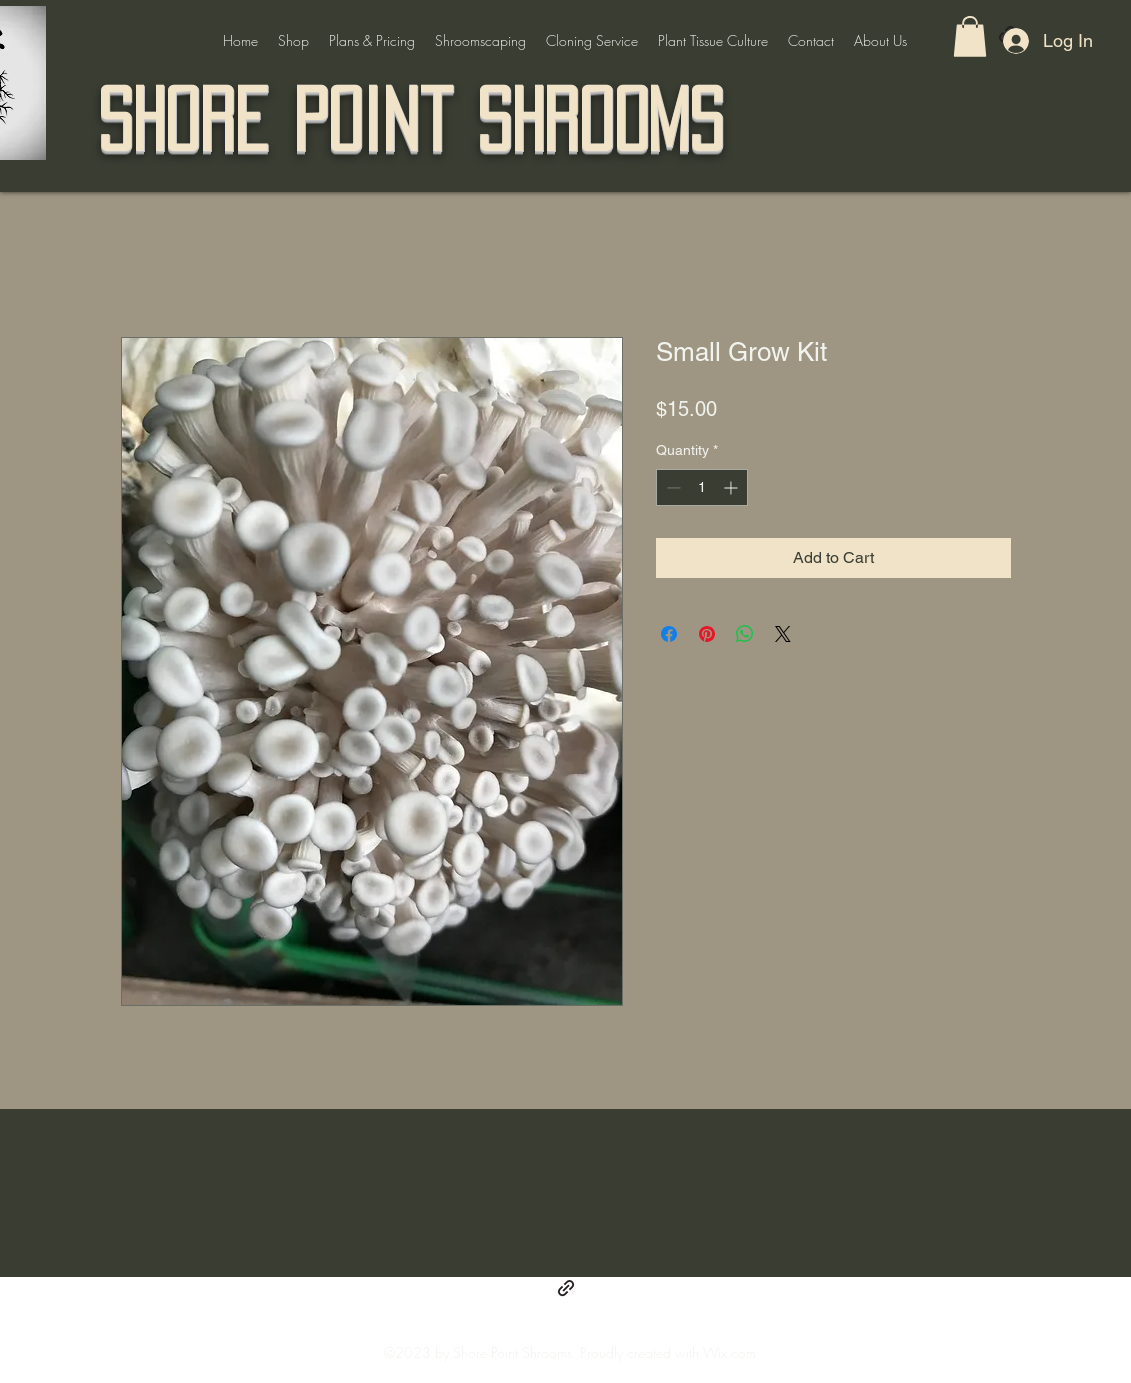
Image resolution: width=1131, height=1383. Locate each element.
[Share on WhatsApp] (745, 634)
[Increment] (732, 487)
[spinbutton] (702, 487)
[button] (970, 36)
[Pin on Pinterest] (707, 634)
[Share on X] (783, 634)
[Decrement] (671, 487)
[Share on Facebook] (669, 634)
